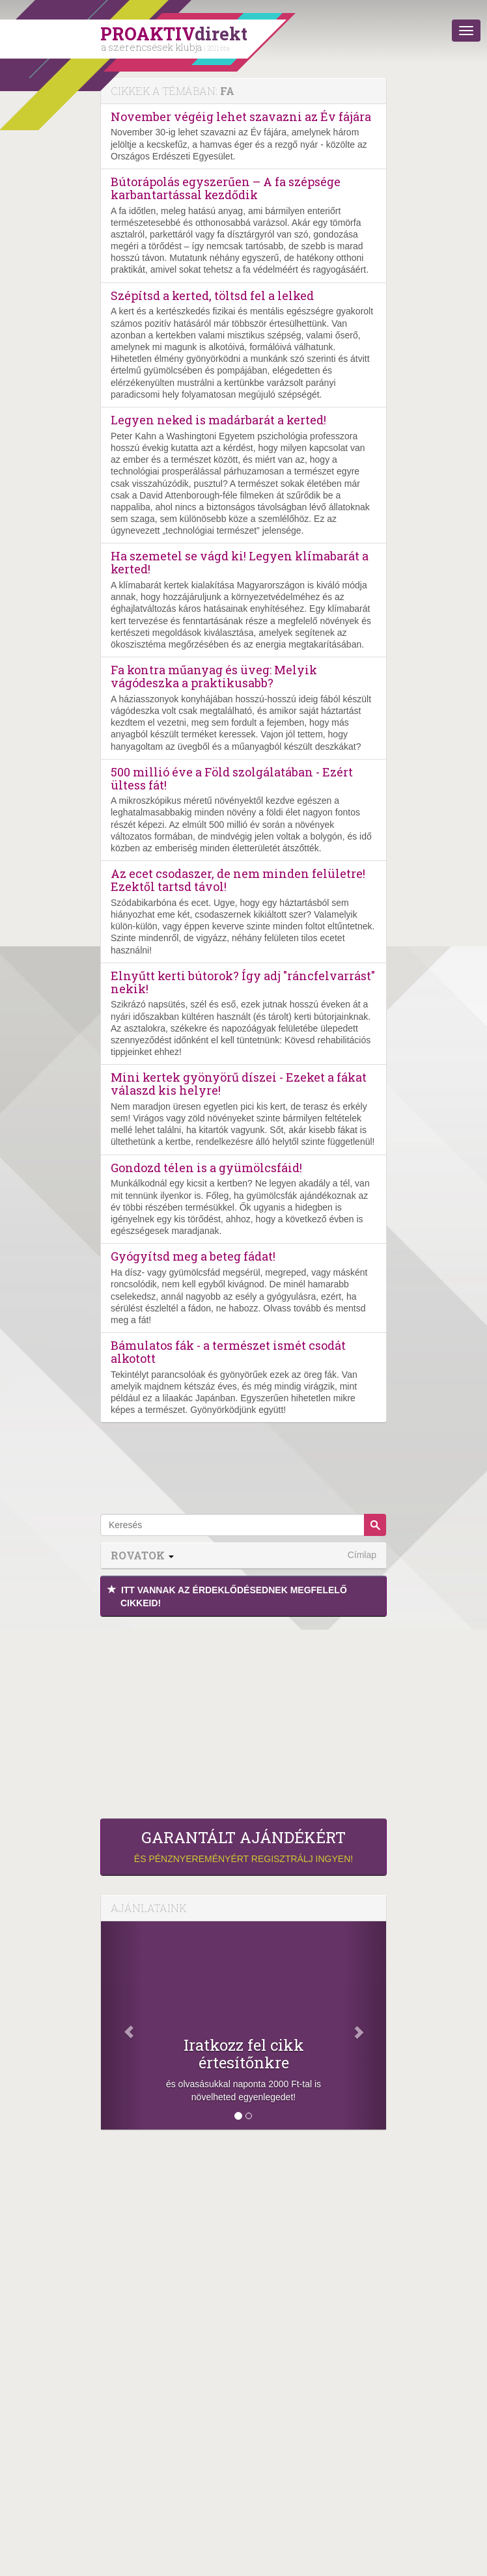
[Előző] (122, 2025)
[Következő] (364, 2025)
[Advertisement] (243, 1714)
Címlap (362, 1555)
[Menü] (466, 31)
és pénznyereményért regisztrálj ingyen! (243, 1846)
